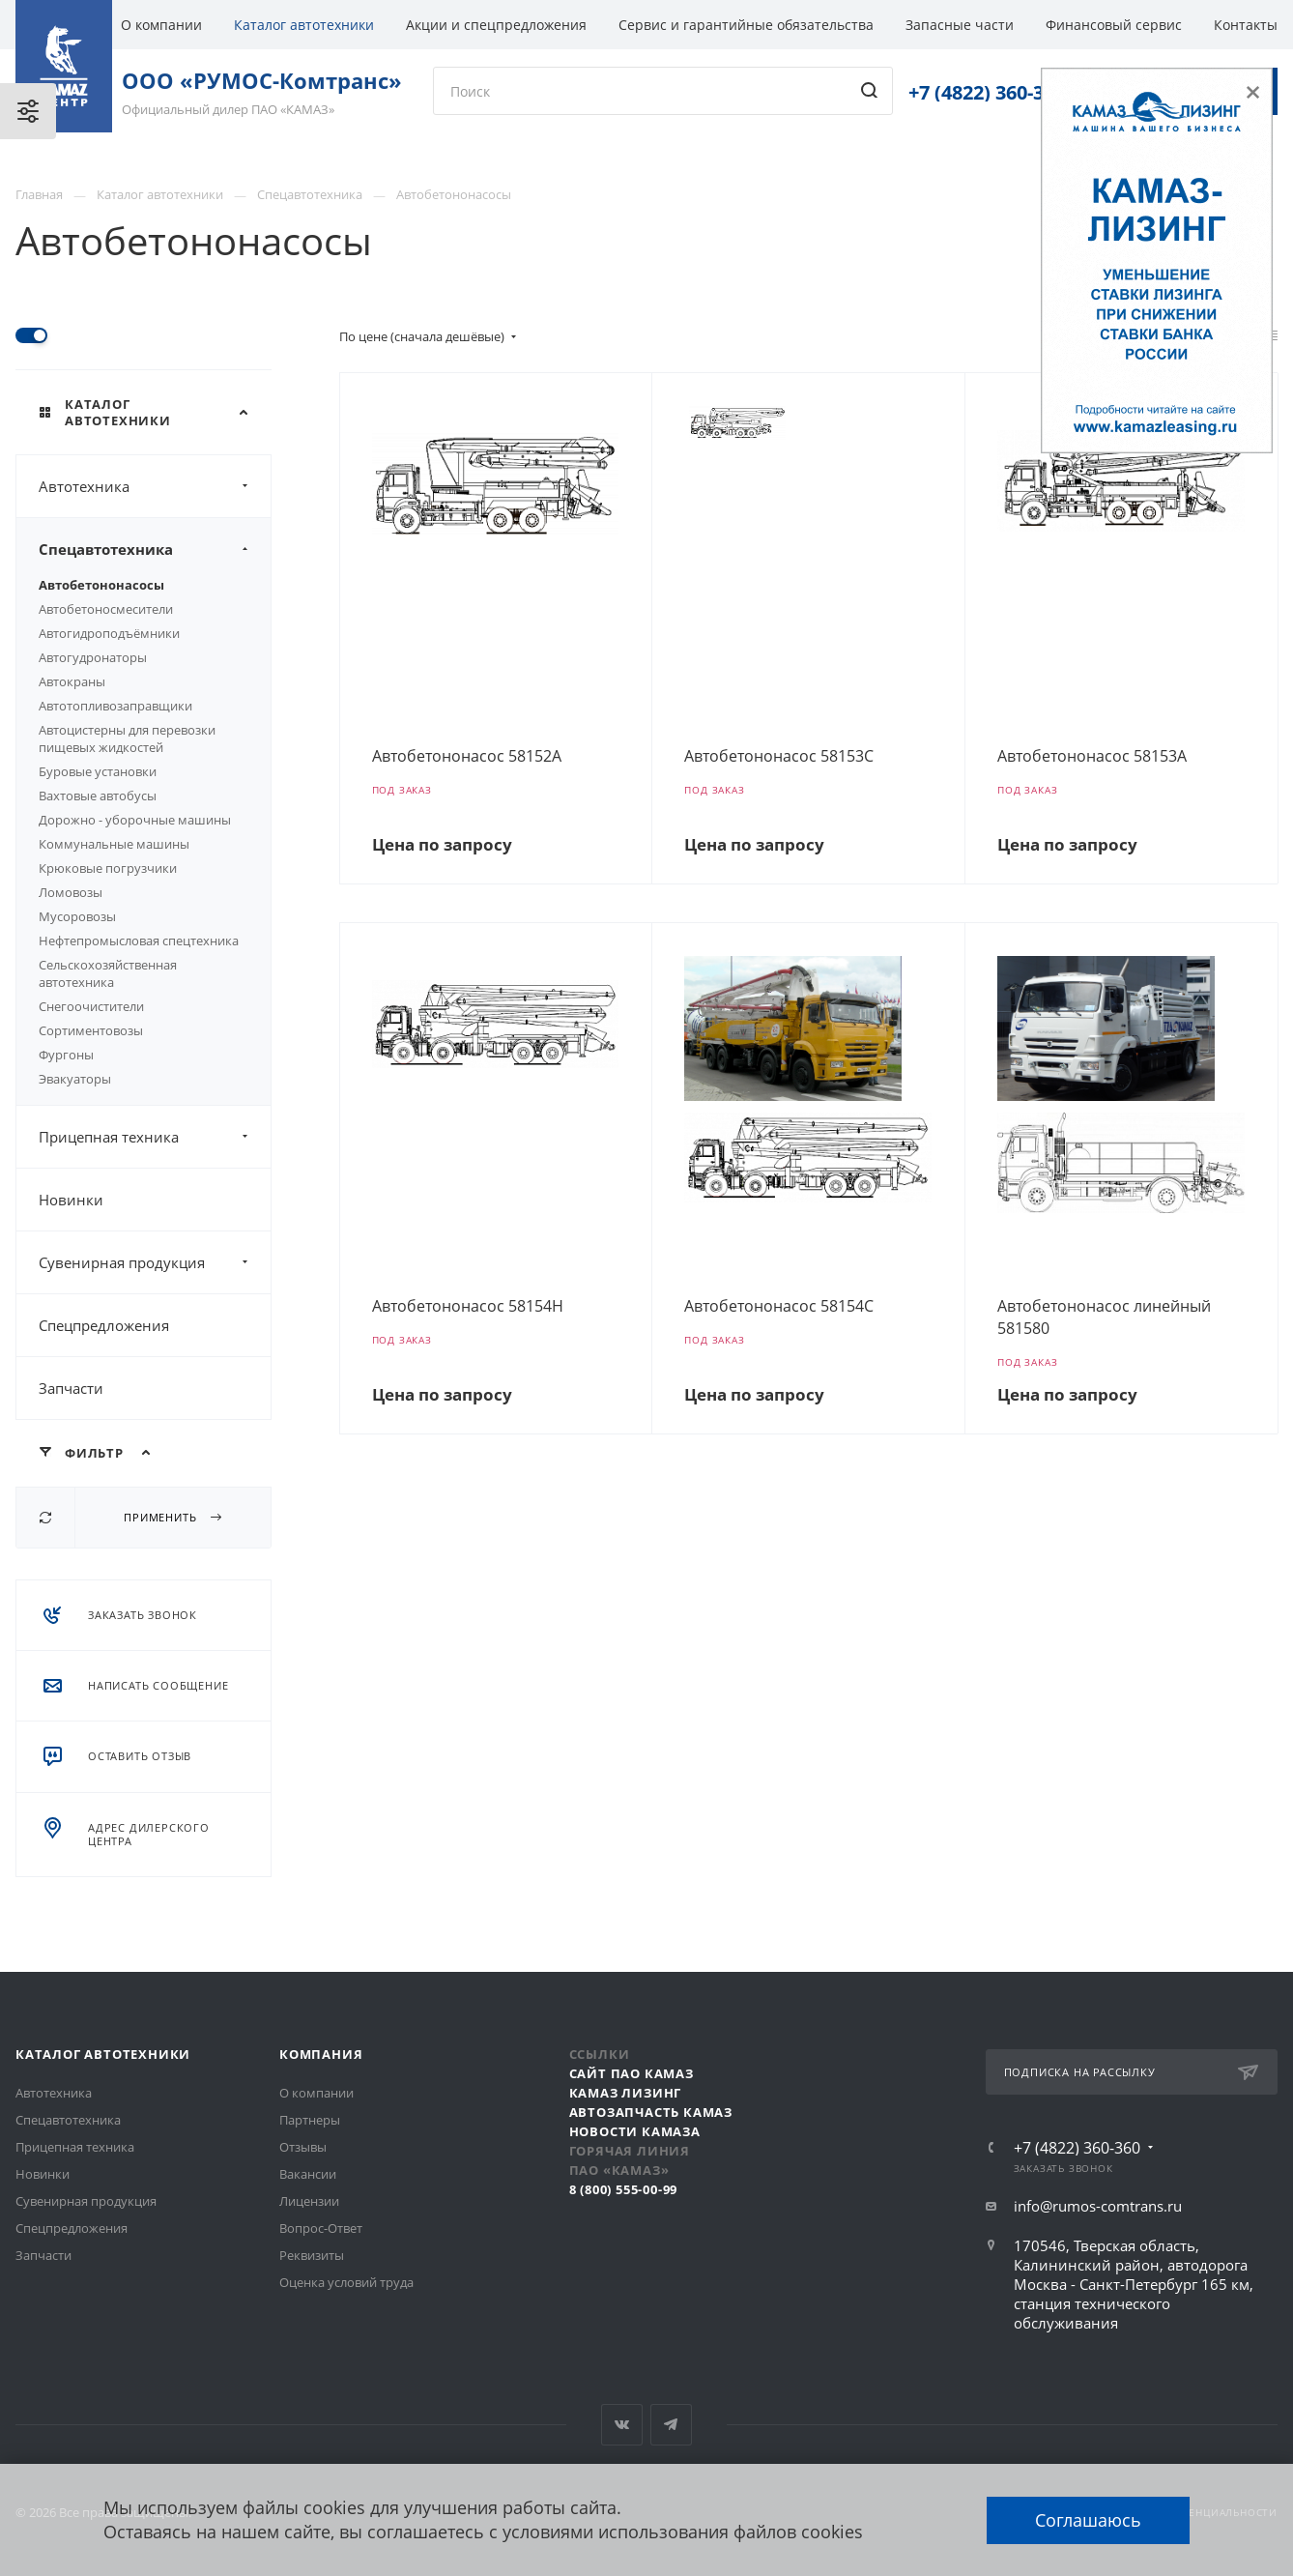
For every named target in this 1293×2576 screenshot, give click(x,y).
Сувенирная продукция (155, 1262)
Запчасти (71, 1388)
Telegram (671, 2425)
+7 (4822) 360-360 (986, 92)
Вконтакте (622, 2425)
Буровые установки (98, 771)
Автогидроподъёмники (109, 633)
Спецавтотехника (155, 549)
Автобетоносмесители (106, 609)
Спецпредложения (104, 1325)
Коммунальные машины (114, 844)
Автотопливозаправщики (115, 705)
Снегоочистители (91, 1006)
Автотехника (155, 486)
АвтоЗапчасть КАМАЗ (651, 2112)
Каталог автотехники (304, 24)
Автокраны (72, 681)
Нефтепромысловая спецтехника (139, 940)
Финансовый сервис (1114, 24)
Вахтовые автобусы (98, 795)
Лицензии (309, 2201)
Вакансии (307, 2174)
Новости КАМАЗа (635, 2131)
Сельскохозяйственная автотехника (108, 973)
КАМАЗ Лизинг (625, 2092)
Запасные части (959, 24)
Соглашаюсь (1088, 2520)
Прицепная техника (155, 1137)
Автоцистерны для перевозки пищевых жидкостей (127, 738)
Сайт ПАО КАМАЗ (631, 2073)
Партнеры (309, 2119)
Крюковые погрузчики (108, 868)
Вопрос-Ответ (320, 2228)
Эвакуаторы (75, 1078)
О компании (161, 24)
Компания (320, 2054)
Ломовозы (70, 892)
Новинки (71, 1199)
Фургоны (66, 1054)
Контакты (1246, 24)
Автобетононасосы (101, 584)
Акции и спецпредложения (496, 24)
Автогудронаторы (93, 657)
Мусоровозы (77, 916)
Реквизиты (311, 2255)
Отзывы (303, 2147)
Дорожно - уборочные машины (135, 819)
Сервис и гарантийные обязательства (746, 24)
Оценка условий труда (346, 2282)
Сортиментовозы (91, 1030)
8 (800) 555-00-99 (623, 2189)
